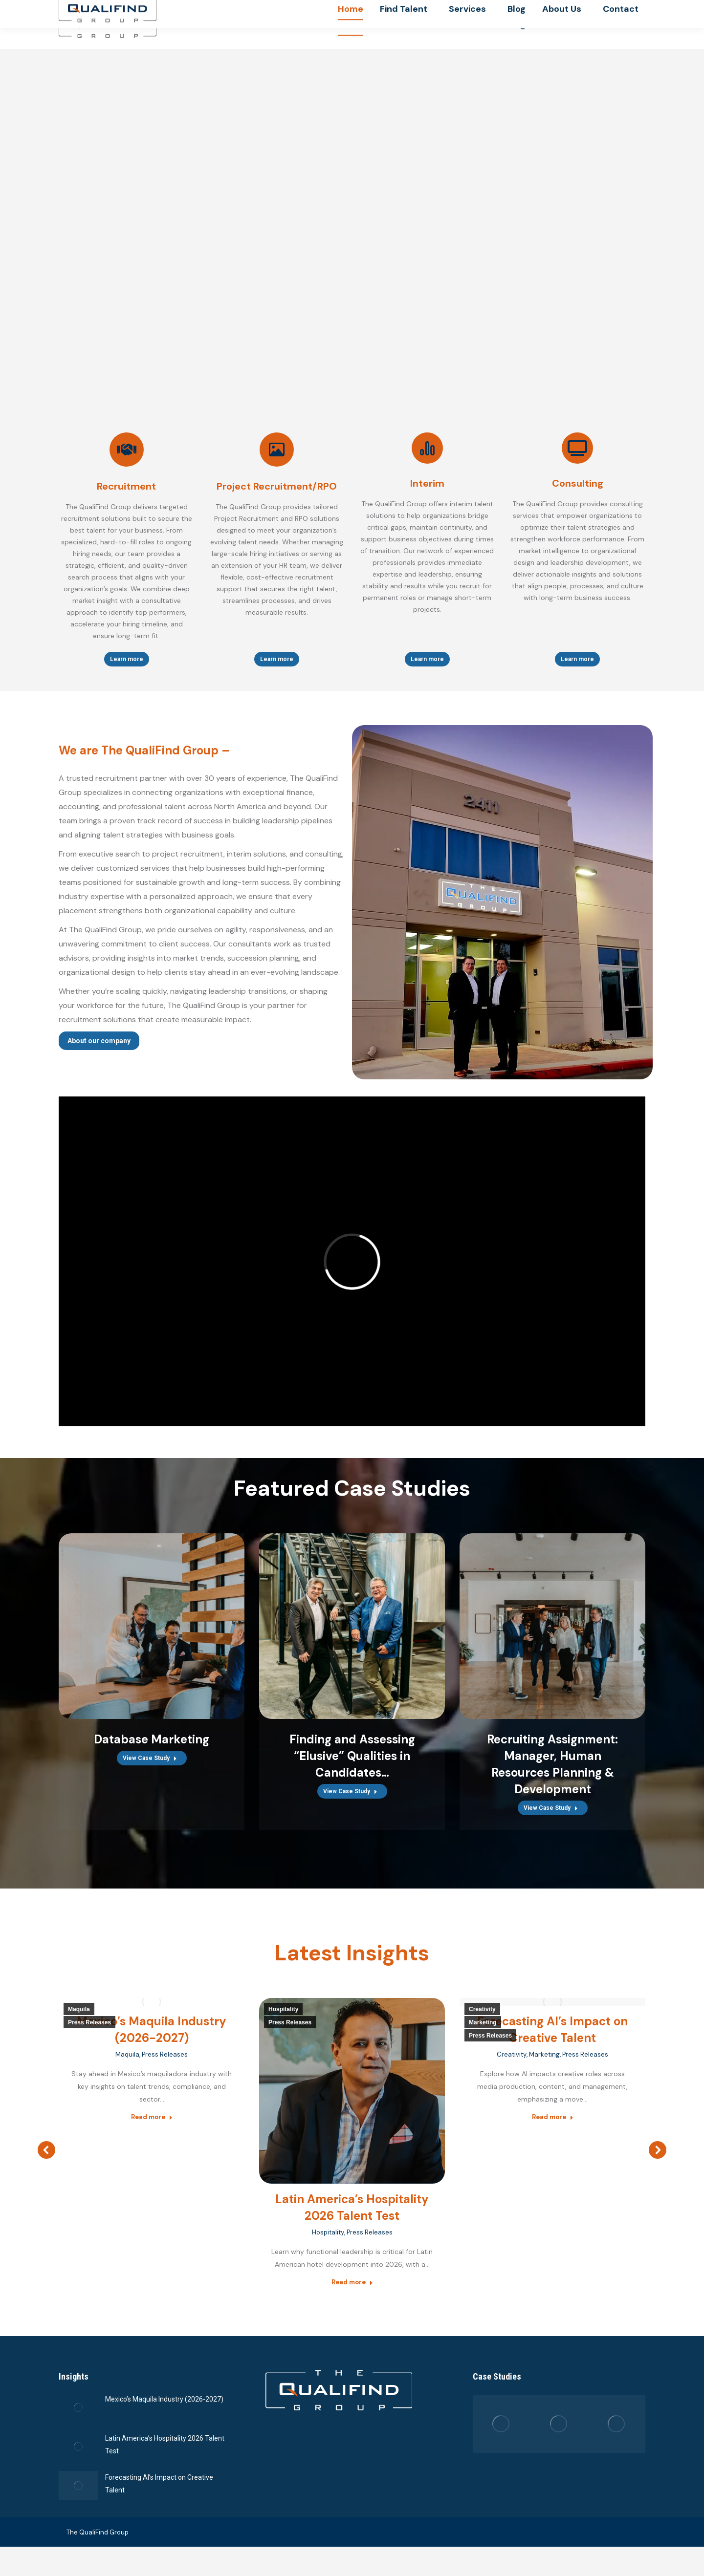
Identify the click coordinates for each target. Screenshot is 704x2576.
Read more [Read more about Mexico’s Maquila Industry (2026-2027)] (152, 2133)
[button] (46, 2172)
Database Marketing (151, 1755)
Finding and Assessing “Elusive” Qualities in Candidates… (352, 1772)
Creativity (482, 2025)
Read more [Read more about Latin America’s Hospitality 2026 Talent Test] (352, 2299)
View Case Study (150, 1774)
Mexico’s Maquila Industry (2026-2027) (164, 2426)
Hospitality (283, 2025)
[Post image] (78, 2434)
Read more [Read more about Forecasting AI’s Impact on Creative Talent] (552, 2133)
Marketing (483, 2039)
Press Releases (89, 2039)
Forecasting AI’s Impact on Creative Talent (159, 2511)
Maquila (79, 2025)
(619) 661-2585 (523, 8)
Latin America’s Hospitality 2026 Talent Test (164, 2472)
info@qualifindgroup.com (602, 8)
